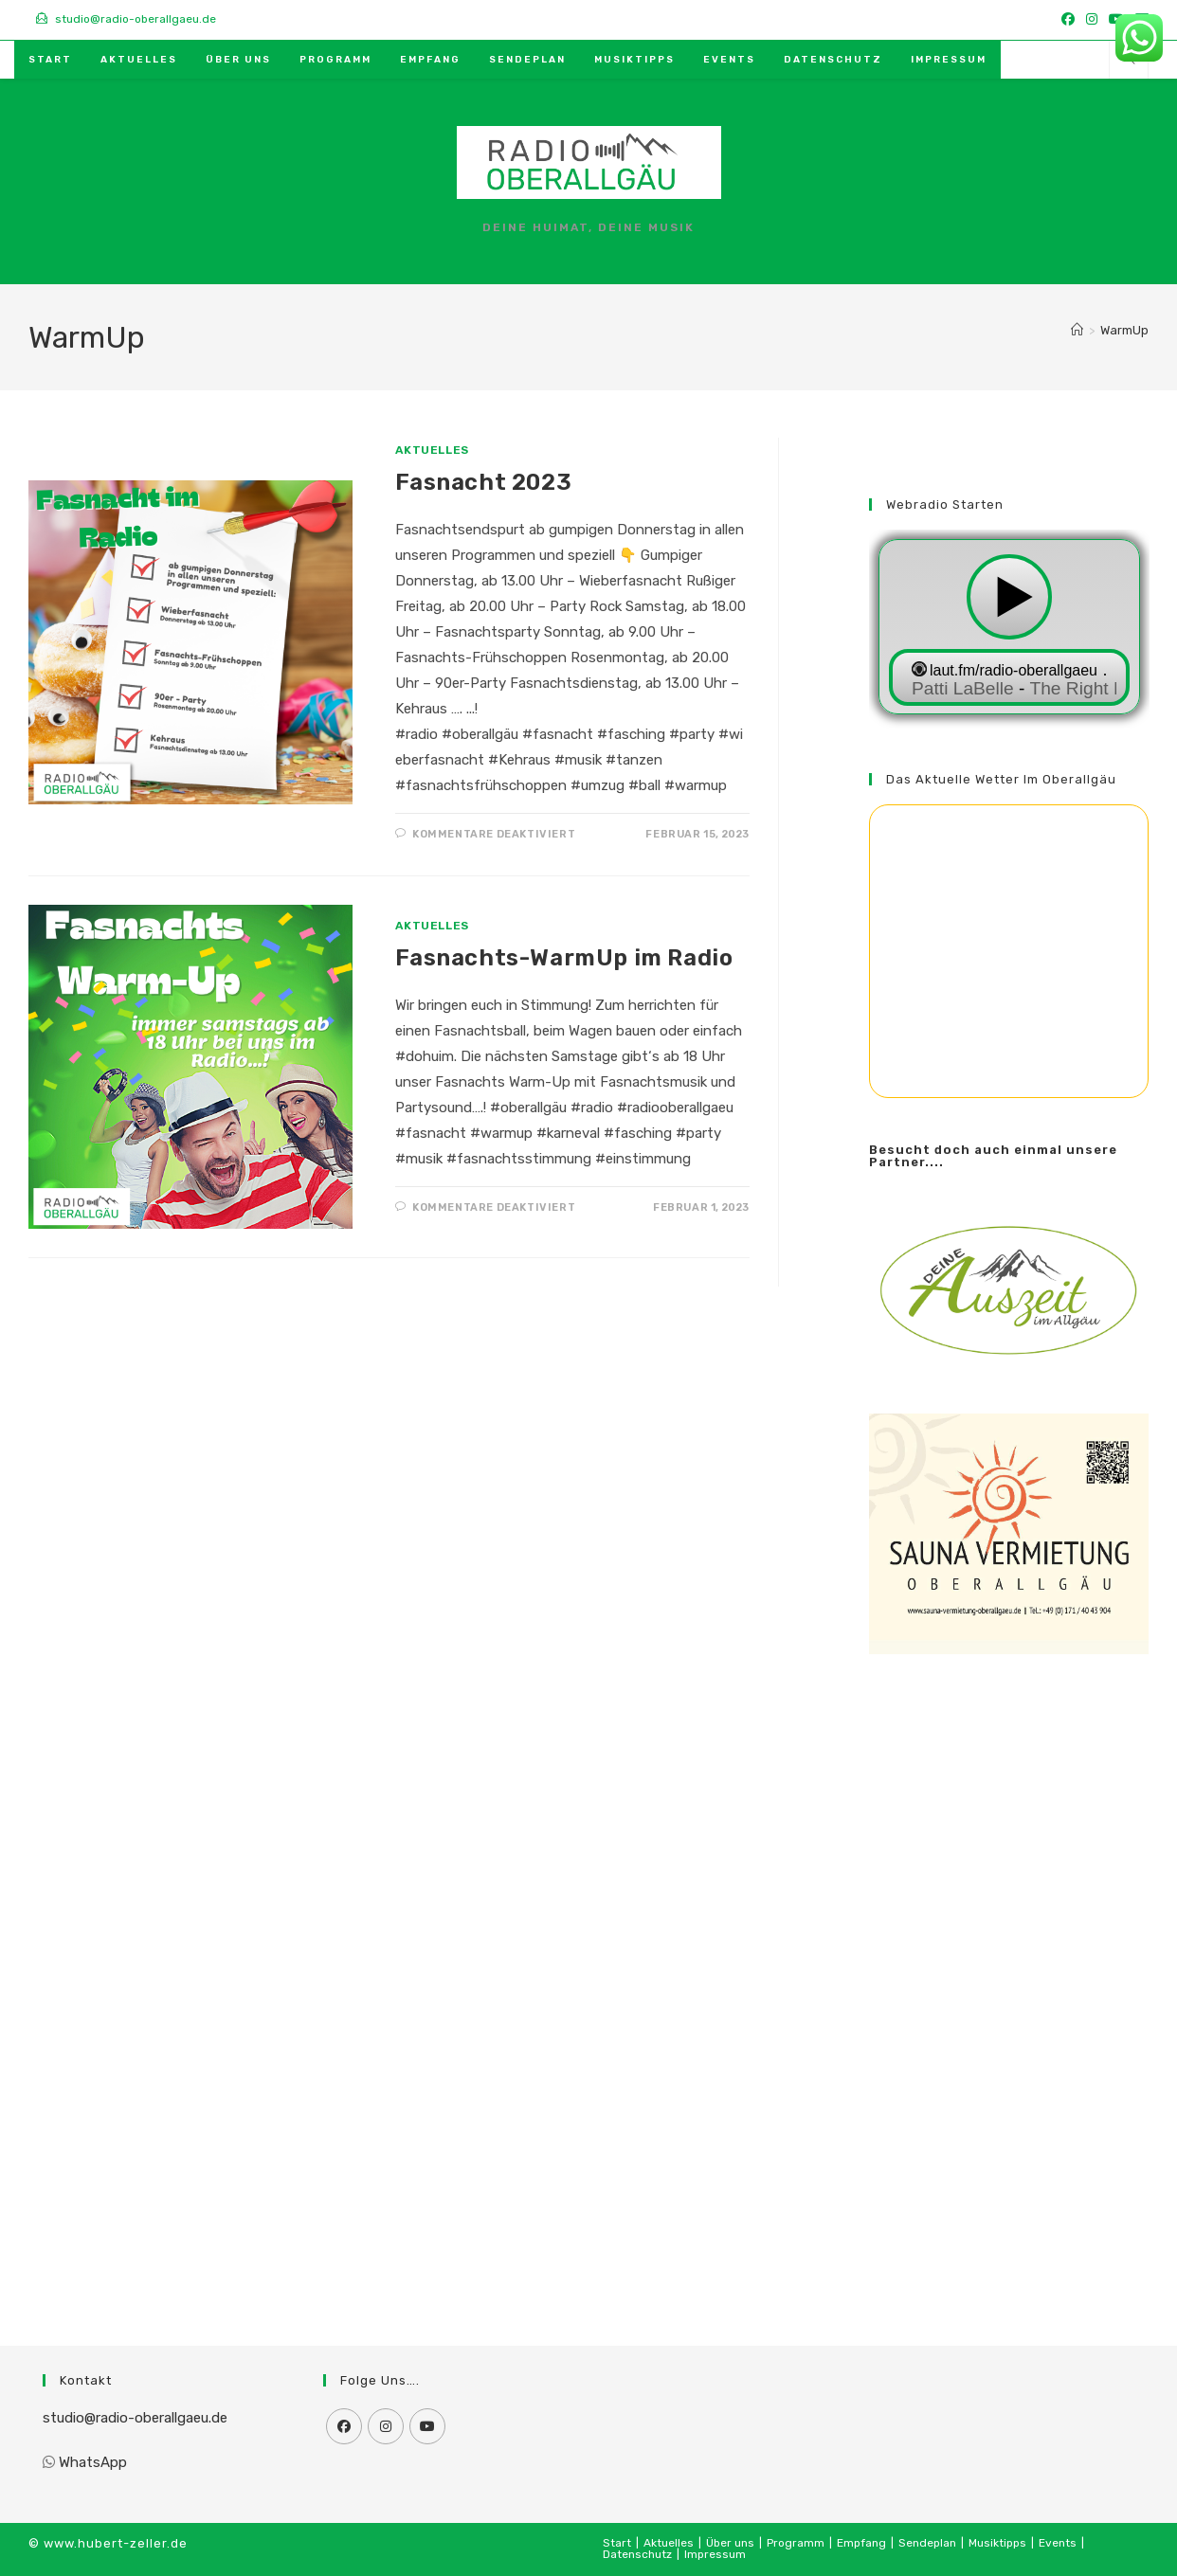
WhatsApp (93, 2462)
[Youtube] (427, 2426)
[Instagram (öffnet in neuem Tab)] (1091, 19)
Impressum (715, 2554)
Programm (795, 2542)
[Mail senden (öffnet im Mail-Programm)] (1080, 57)
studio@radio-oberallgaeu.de (135, 2417)
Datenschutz (637, 2554)
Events (1058, 2542)
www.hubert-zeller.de (116, 2543)
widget (1009, 629)
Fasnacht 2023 (483, 482)
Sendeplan (927, 2542)
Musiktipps (997, 2542)
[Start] (1077, 330)
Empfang (861, 2542)
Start (617, 2542)
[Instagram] (386, 2426)
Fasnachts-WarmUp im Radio (564, 958)
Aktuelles (431, 450)
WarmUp (1124, 330)
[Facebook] (344, 2426)
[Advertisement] (1009, 1976)
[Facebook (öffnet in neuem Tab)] (1068, 19)
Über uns (730, 2542)
